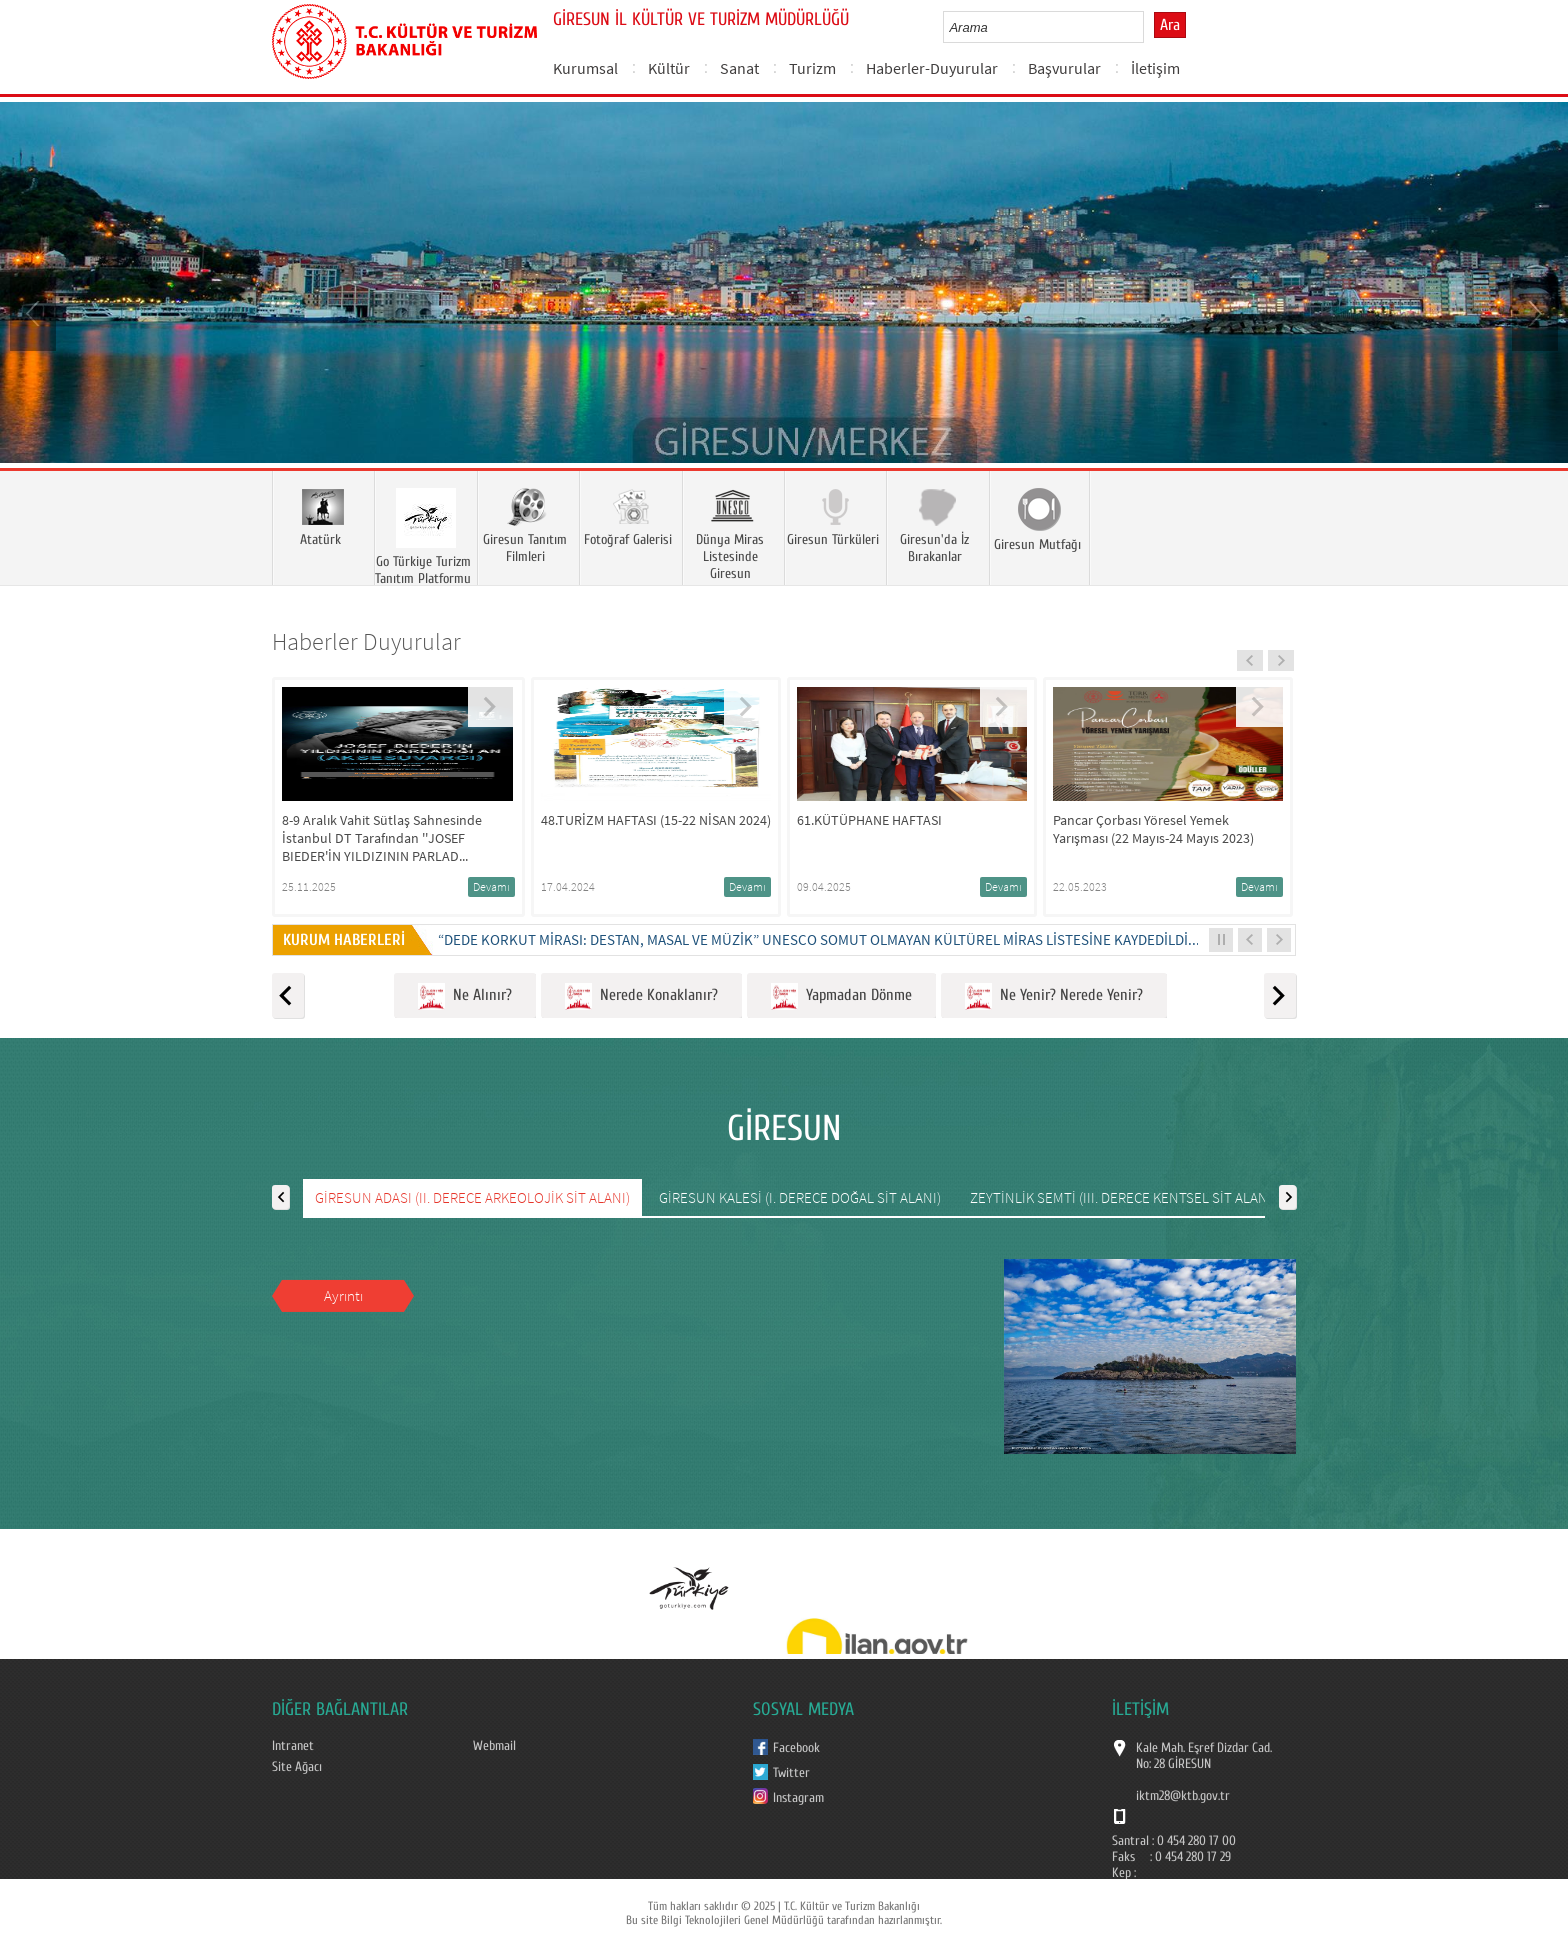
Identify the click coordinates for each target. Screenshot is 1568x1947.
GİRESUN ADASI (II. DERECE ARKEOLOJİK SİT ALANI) (472, 1197)
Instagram (798, 1798)
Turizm (812, 68)
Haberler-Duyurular (932, 68)
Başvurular (1064, 68)
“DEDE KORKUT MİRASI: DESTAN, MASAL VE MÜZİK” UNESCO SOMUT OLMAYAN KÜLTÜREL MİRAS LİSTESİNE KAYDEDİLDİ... (819, 939)
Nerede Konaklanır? (641, 996)
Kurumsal (585, 68)
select (1149, 27)
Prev (35, 312)
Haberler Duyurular (366, 641)
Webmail (494, 1746)
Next (1533, 312)
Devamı (491, 886)
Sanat (739, 68)
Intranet (293, 1746)
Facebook (796, 1748)
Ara (1170, 25)
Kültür (669, 68)
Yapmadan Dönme (841, 996)
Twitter (791, 1773)
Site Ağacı (297, 1767)
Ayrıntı (343, 1295)
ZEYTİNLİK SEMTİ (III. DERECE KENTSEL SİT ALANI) (1123, 1197)
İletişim (1155, 68)
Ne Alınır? (465, 996)
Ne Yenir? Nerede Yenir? (1054, 996)
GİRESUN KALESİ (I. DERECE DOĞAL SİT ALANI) (800, 1197)
